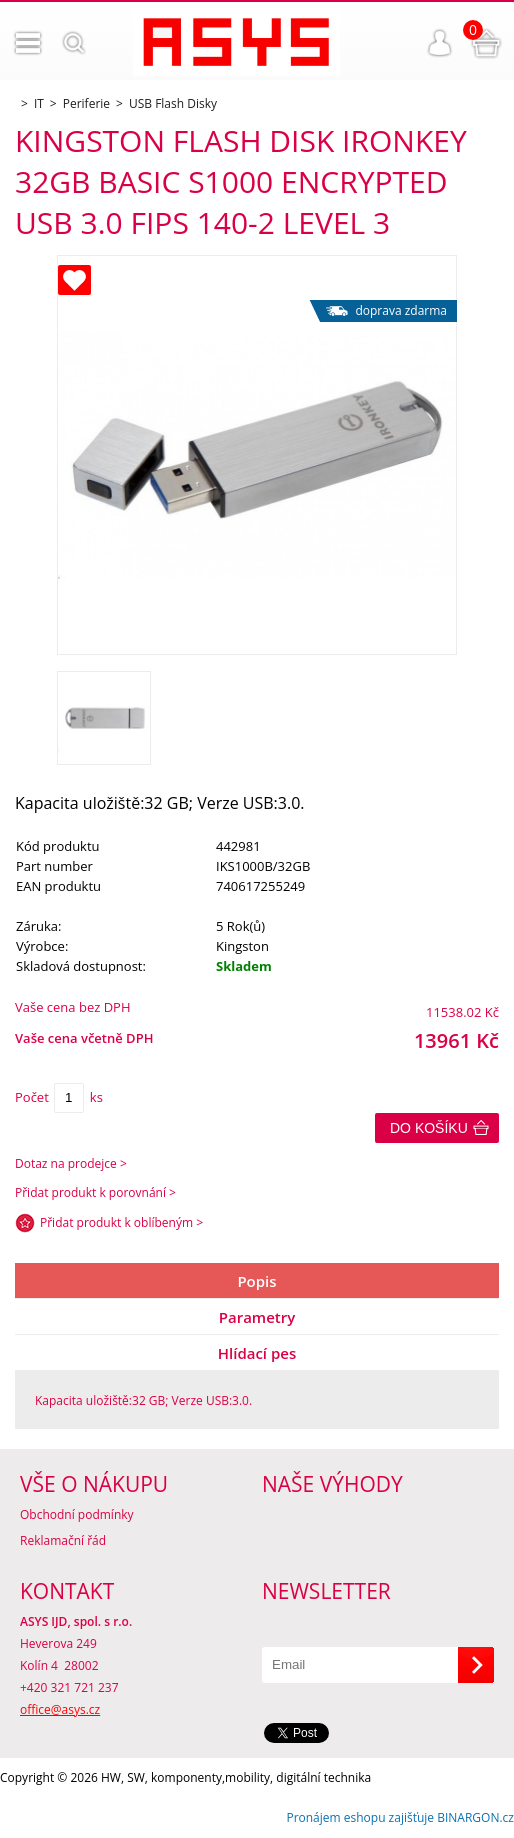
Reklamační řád (63, 1540)
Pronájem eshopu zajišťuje (360, 1817)
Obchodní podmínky (77, 1514)
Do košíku (429, 1128)
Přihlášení (440, 43)
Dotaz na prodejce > (71, 1163)
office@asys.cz (60, 1709)
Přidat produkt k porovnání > (95, 1192)
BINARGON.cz (475, 1817)
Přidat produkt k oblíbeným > (121, 1222)
